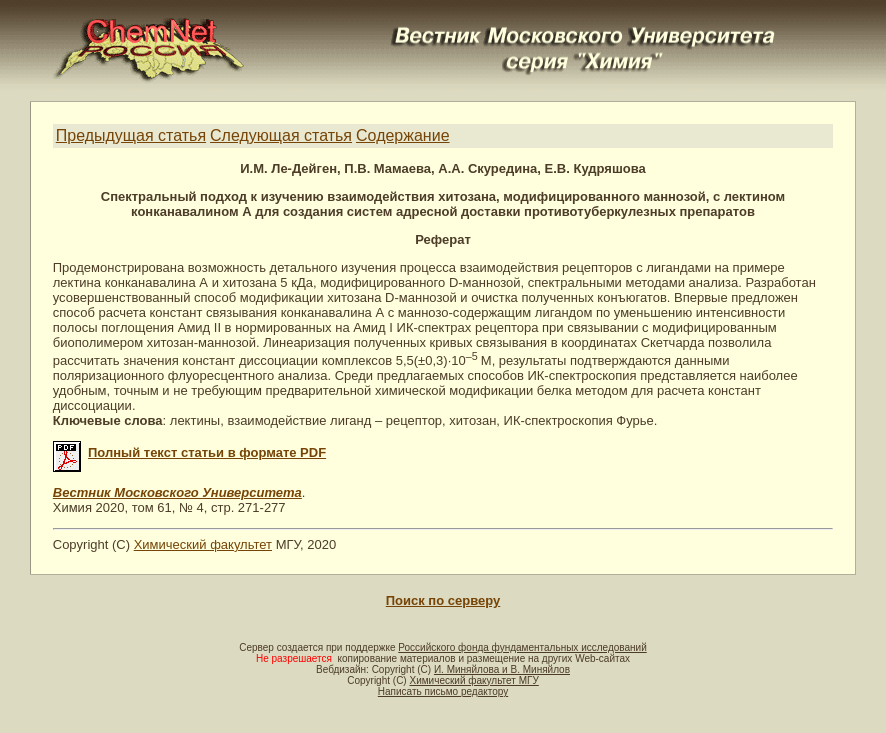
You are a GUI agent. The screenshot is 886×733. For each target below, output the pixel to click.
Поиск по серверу (443, 600)
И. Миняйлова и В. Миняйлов (502, 669)
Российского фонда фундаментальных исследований (522, 647)
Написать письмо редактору (443, 691)
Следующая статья (281, 135)
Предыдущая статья (131, 135)
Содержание (403, 135)
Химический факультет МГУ (473, 680)
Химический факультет (203, 544)
